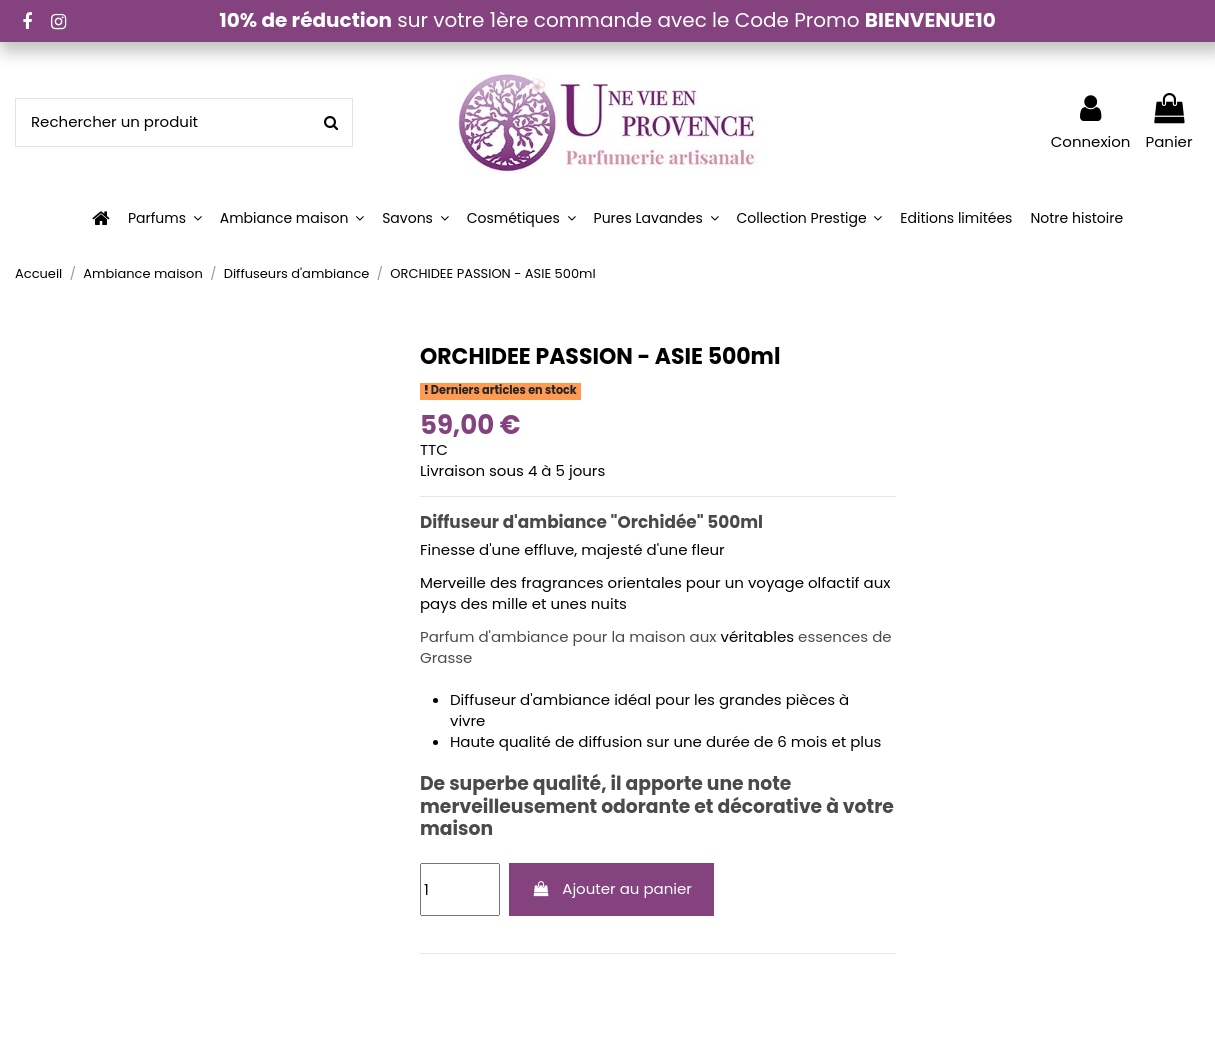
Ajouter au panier (611, 888)
